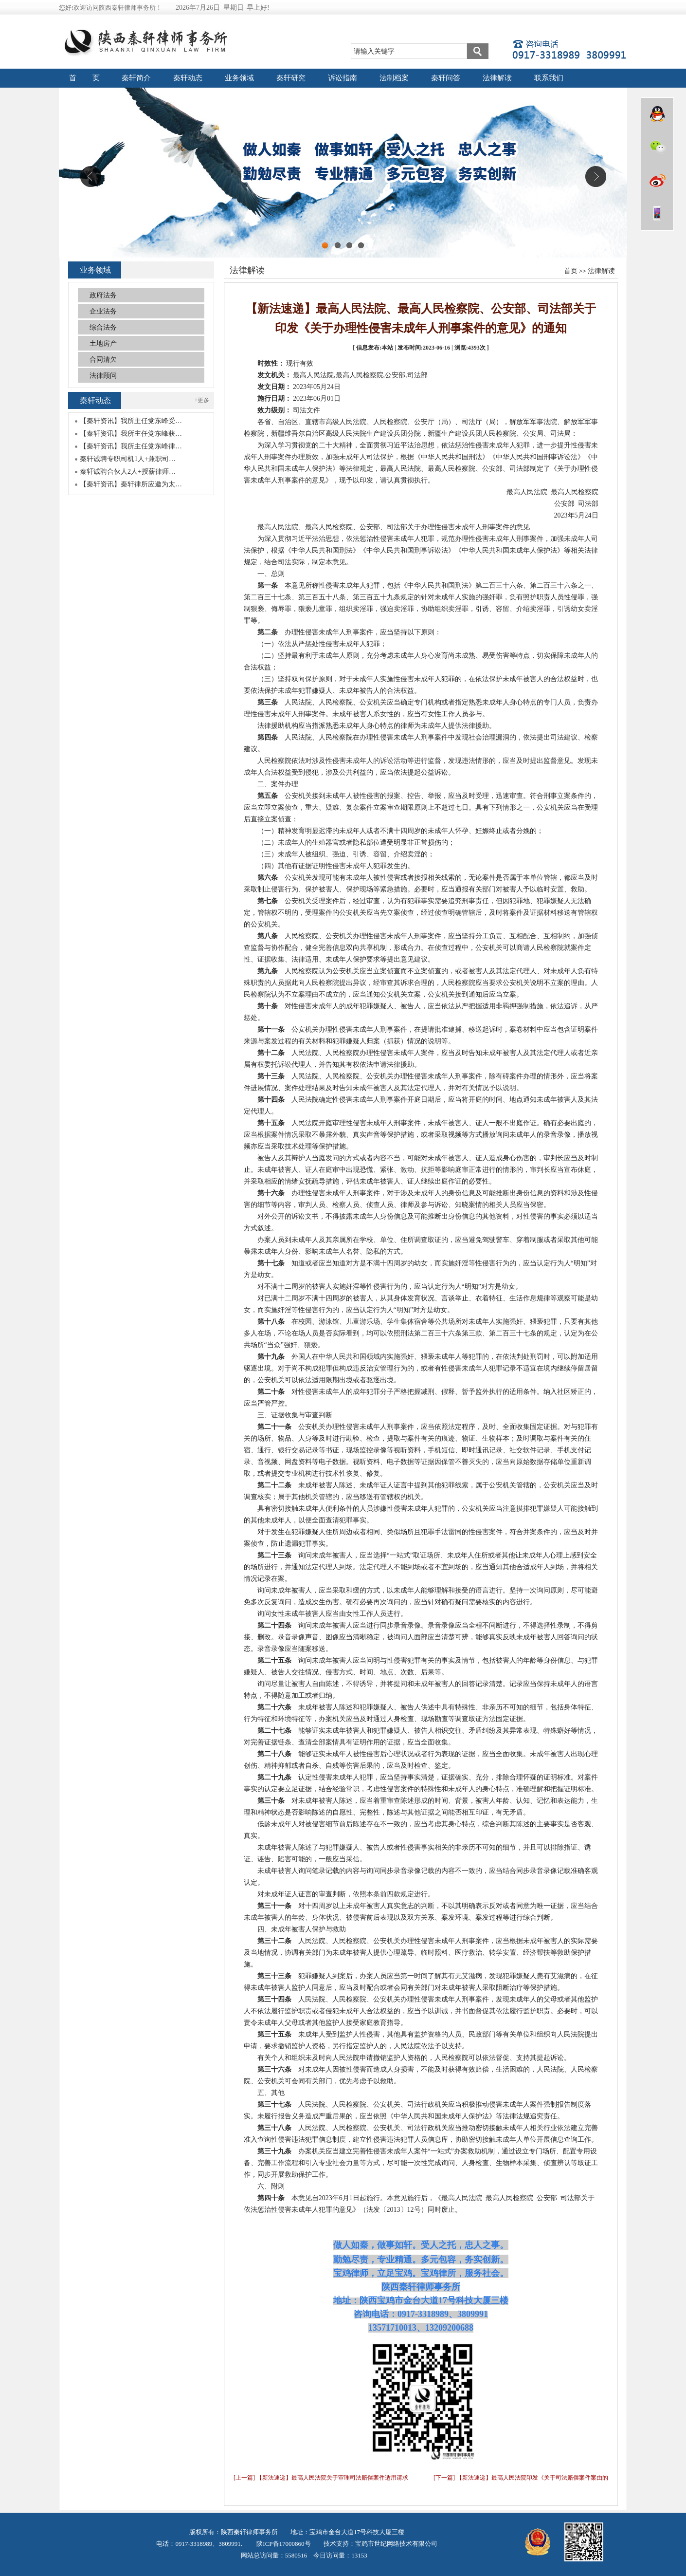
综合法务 (103, 327)
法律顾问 (103, 375)
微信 (657, 147)
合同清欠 (103, 359)
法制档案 (394, 78)
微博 (657, 180)
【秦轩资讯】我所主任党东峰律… (131, 446)
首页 (571, 271)
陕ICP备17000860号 (282, 2543)
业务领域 (239, 78)
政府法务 (103, 295)
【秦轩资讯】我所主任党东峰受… (131, 421)
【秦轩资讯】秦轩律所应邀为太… (131, 484)
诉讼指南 (342, 78)
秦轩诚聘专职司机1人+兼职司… (128, 459)
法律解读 (497, 78)
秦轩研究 (291, 78)
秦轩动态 (187, 78)
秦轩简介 (136, 78)
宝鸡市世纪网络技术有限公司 (396, 2543)
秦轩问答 (445, 78)
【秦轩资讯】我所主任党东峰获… (131, 433)
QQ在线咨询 (657, 114)
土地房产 (103, 343)
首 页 (84, 78)
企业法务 (103, 311)
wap (657, 213)
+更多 (202, 400)
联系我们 (548, 78)
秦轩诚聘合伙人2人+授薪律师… (128, 471)
